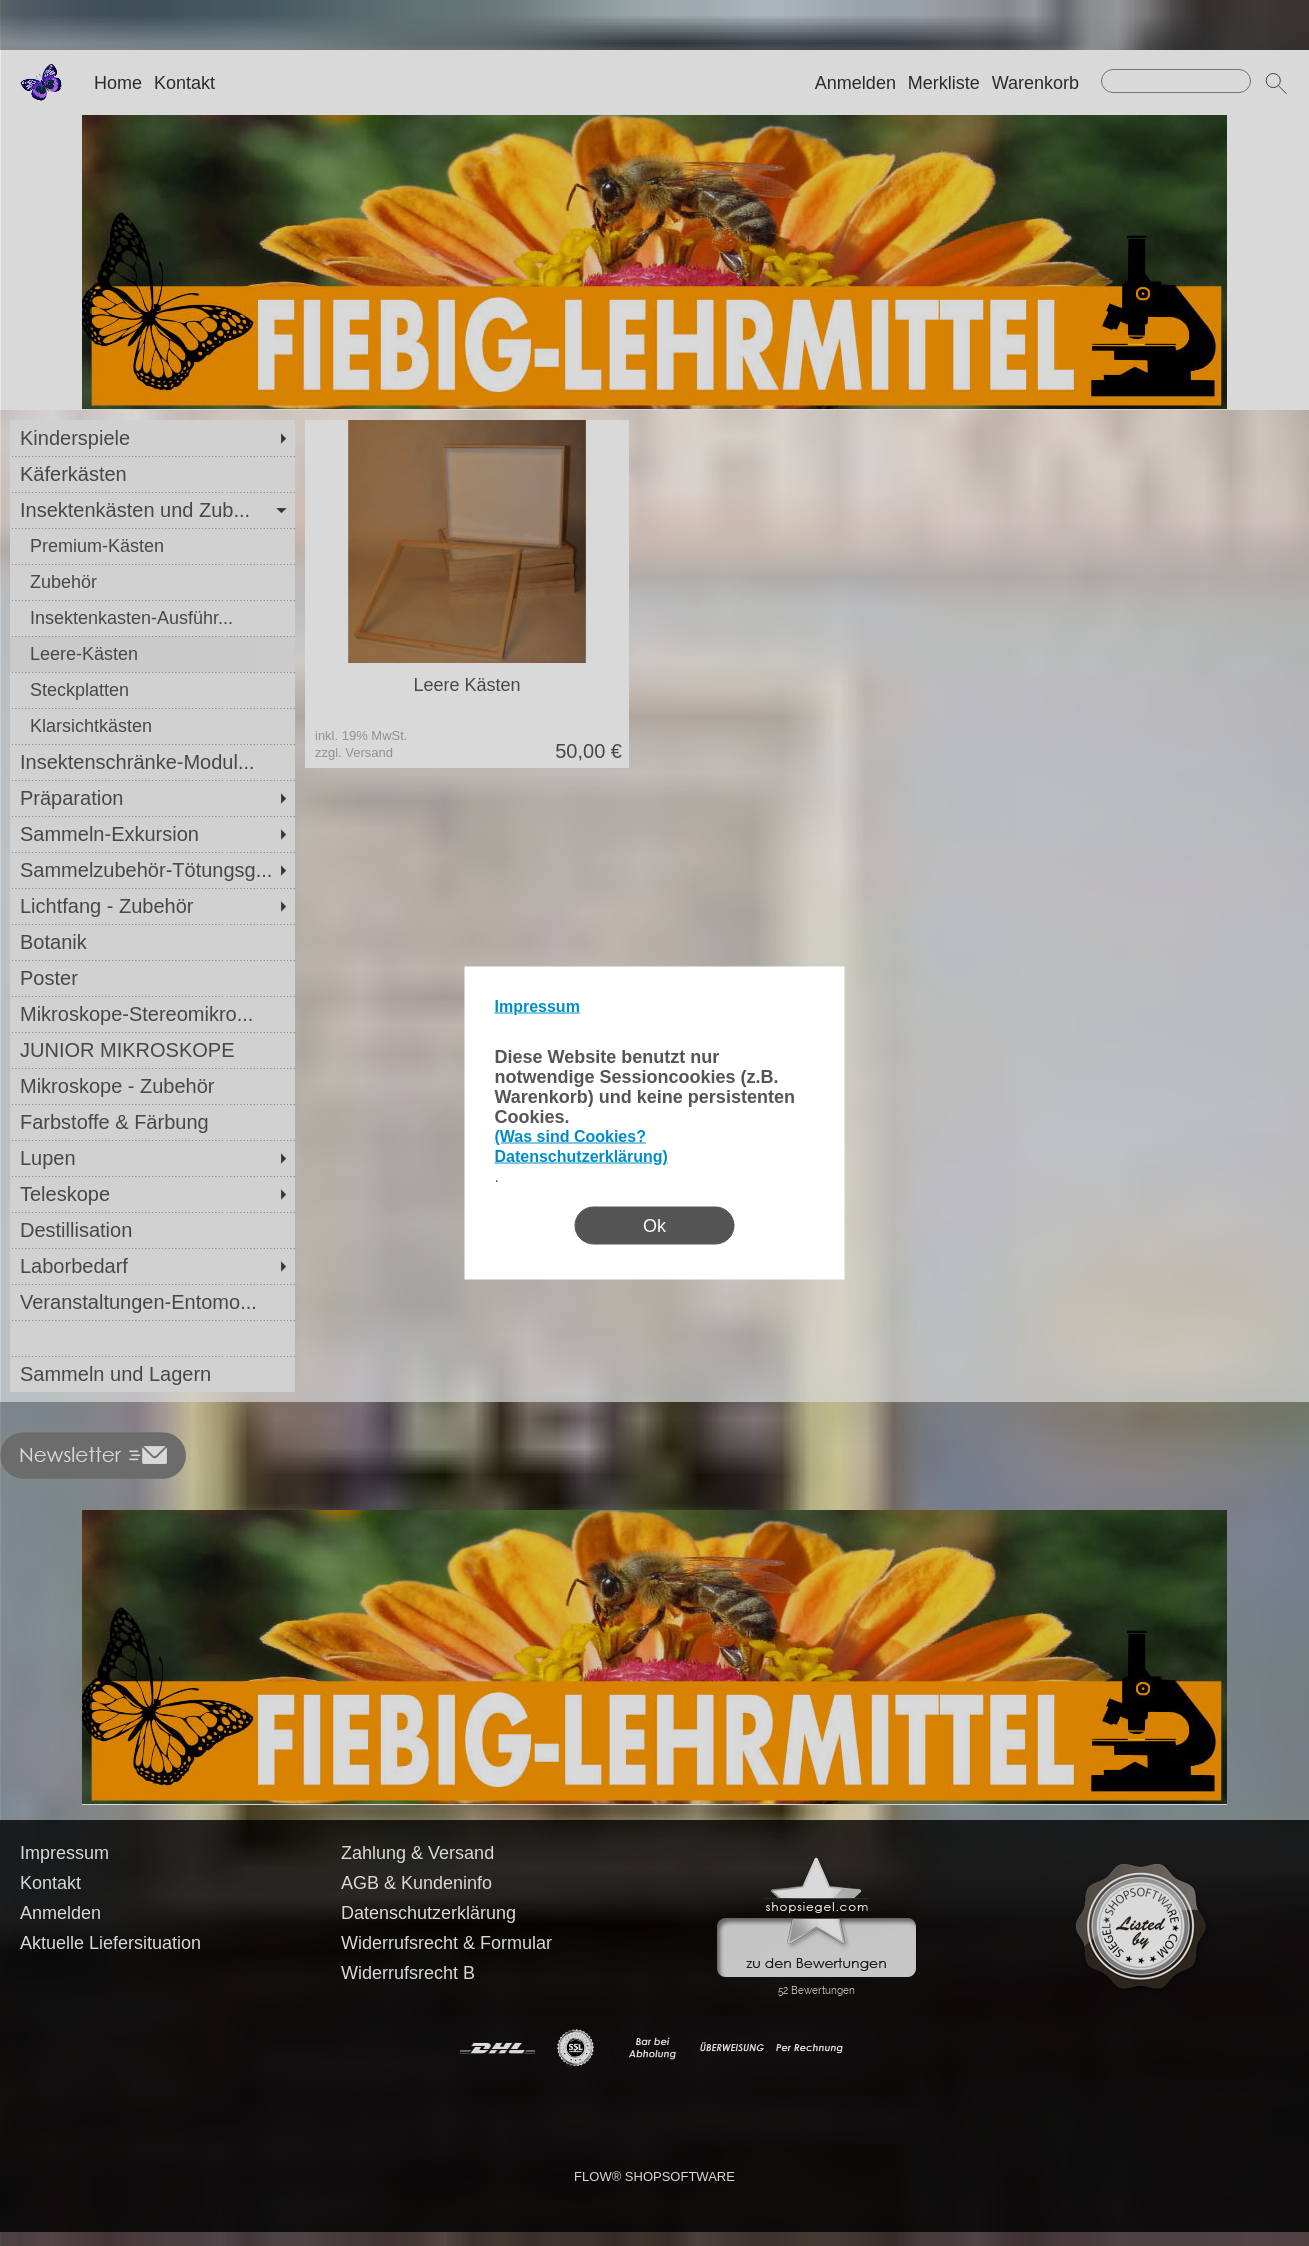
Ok (654, 1226)
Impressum (537, 1006)
